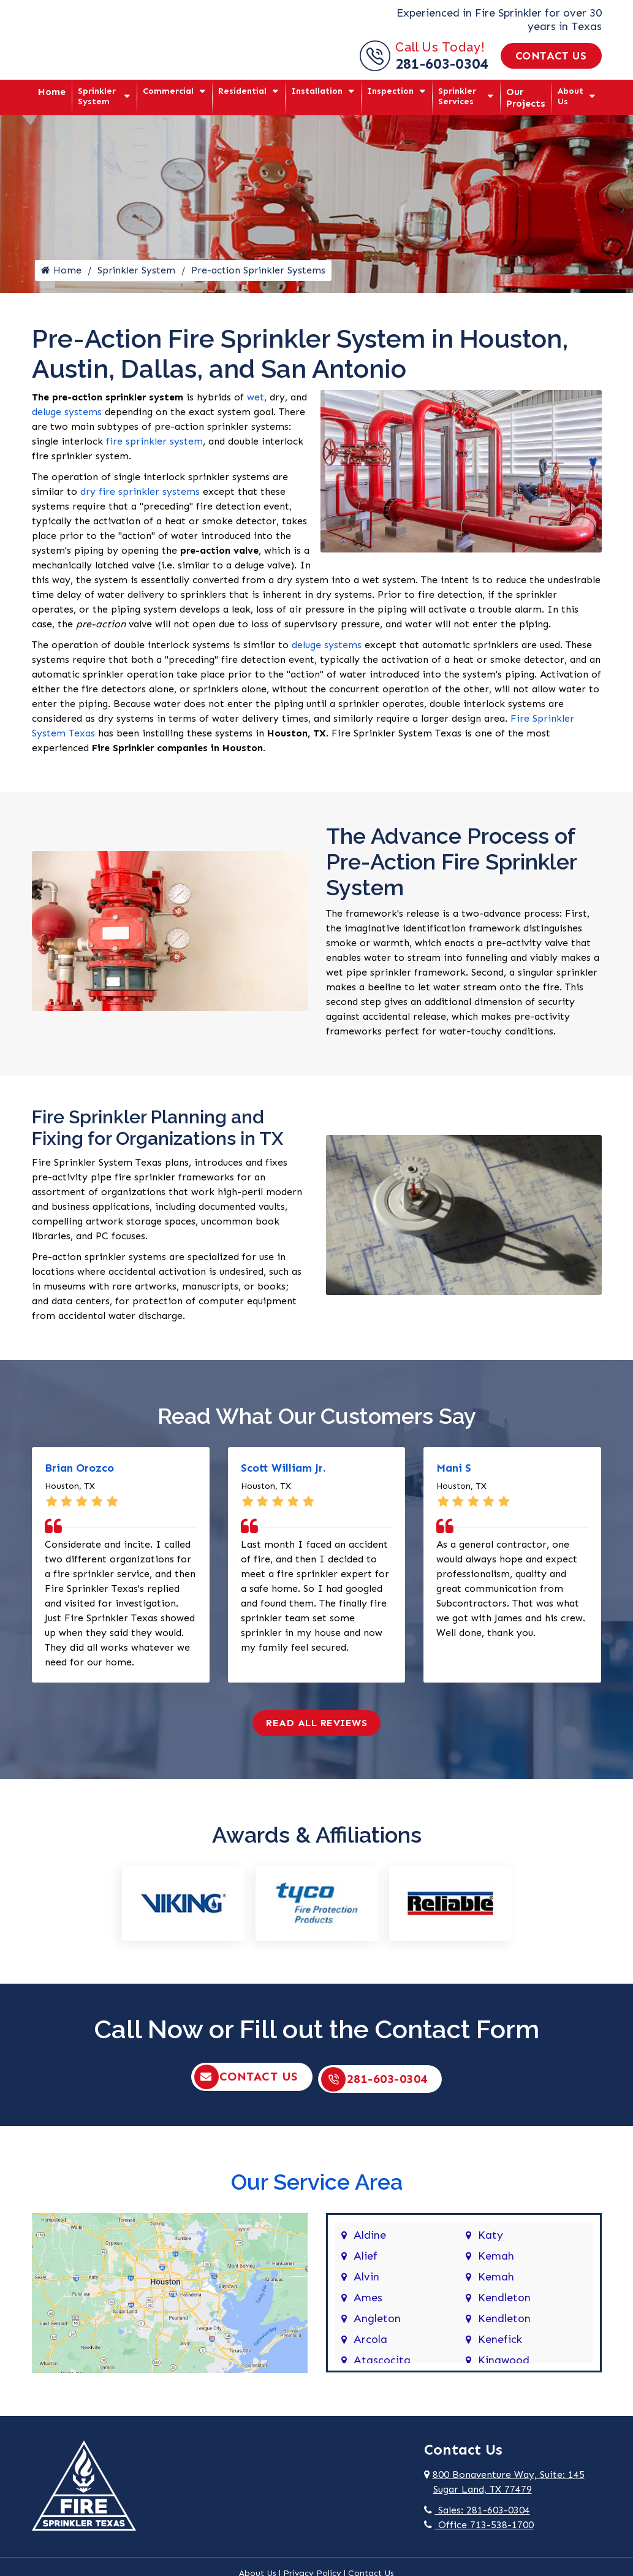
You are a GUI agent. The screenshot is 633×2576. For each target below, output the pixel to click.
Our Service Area (317, 2186)
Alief (365, 2261)
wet (255, 403)
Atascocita (382, 2365)
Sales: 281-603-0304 (477, 2514)
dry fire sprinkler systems (140, 497)
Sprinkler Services (457, 96)
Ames (368, 2302)
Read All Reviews (316, 1729)
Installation (317, 91)
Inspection (390, 91)
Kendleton (504, 2302)
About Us (570, 96)
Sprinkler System (97, 96)
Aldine (370, 2240)
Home (52, 91)
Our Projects (525, 97)
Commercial (168, 91)
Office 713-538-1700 (479, 2529)
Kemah (496, 2261)
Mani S (453, 1474)
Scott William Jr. (283, 1474)
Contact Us (551, 56)
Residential (242, 91)
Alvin (366, 2281)
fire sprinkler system (154, 447)
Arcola (370, 2344)
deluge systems (67, 418)
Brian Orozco (79, 1474)
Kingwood (503, 2365)
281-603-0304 (441, 63)
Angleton (377, 2323)
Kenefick (500, 2344)
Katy (490, 2240)
